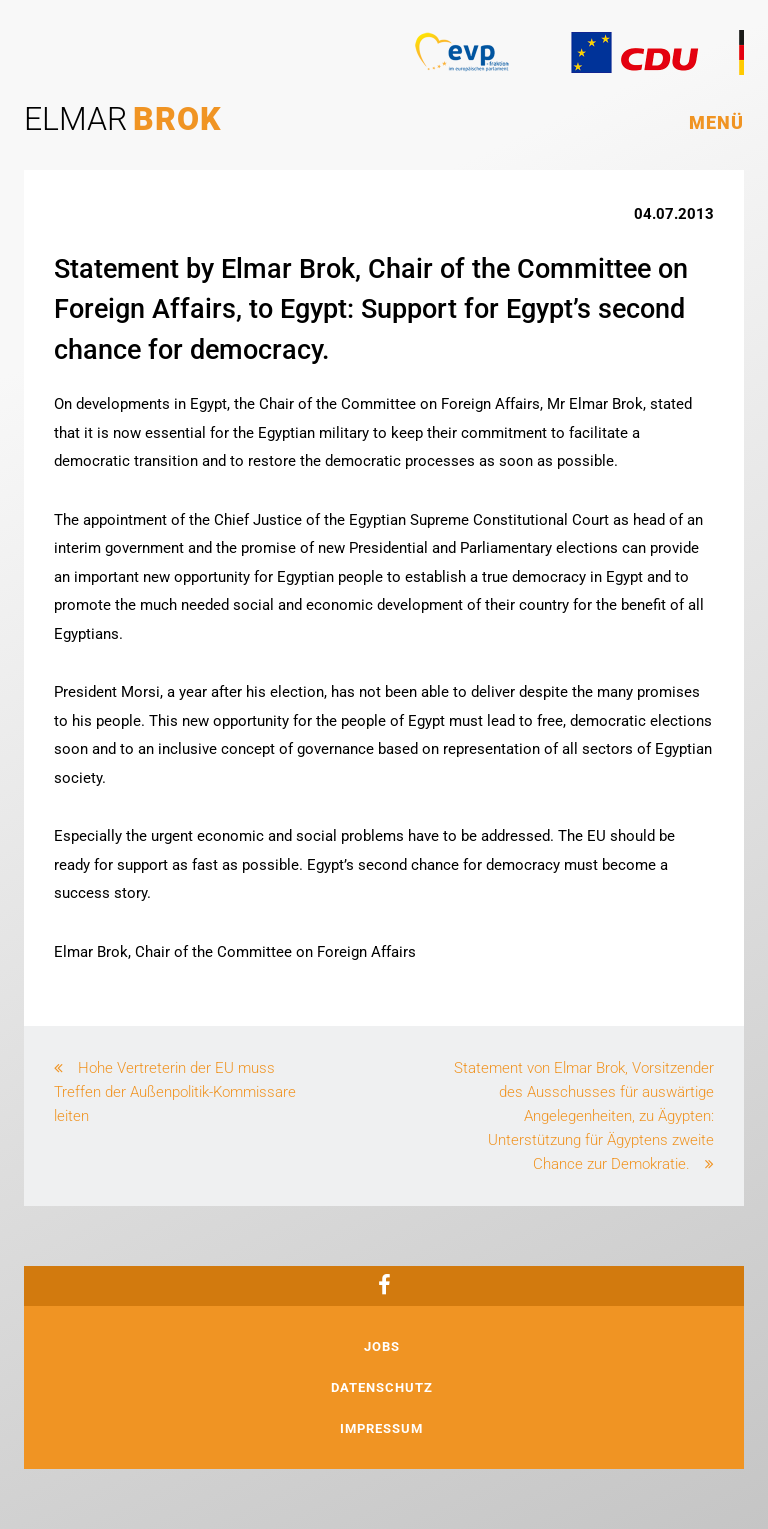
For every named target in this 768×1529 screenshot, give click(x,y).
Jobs (382, 1346)
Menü (716, 122)
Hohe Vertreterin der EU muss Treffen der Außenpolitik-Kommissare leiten (175, 1092)
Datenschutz (382, 1387)
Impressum (381, 1428)
